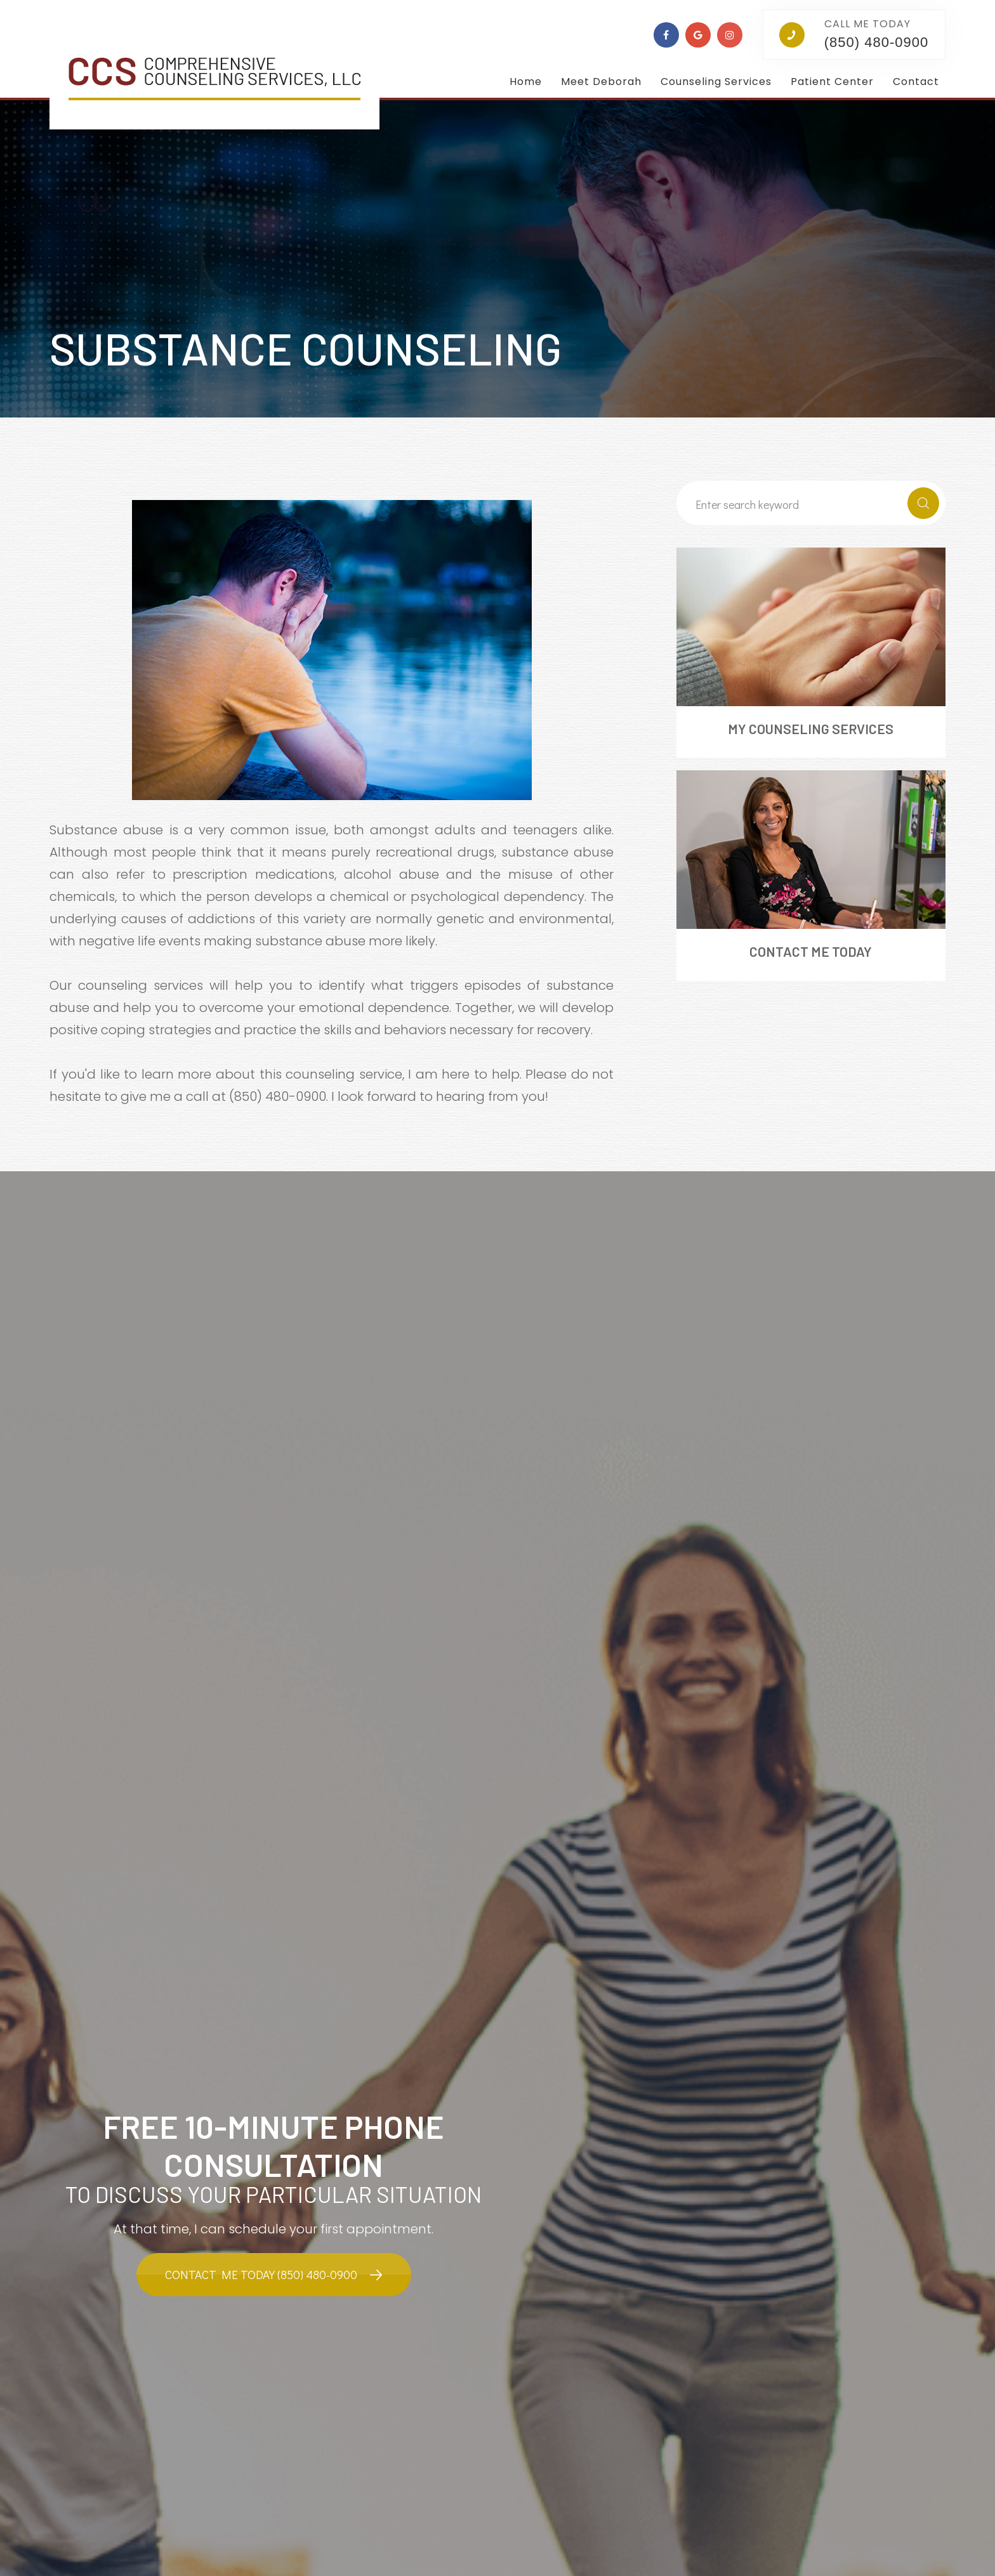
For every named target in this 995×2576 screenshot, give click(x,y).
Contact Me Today (811, 952)
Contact (916, 81)
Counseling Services (716, 81)
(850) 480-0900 (876, 42)
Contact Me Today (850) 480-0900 (261, 2274)
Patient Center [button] (832, 81)
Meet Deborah (601, 81)
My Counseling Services (811, 729)
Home (526, 81)
